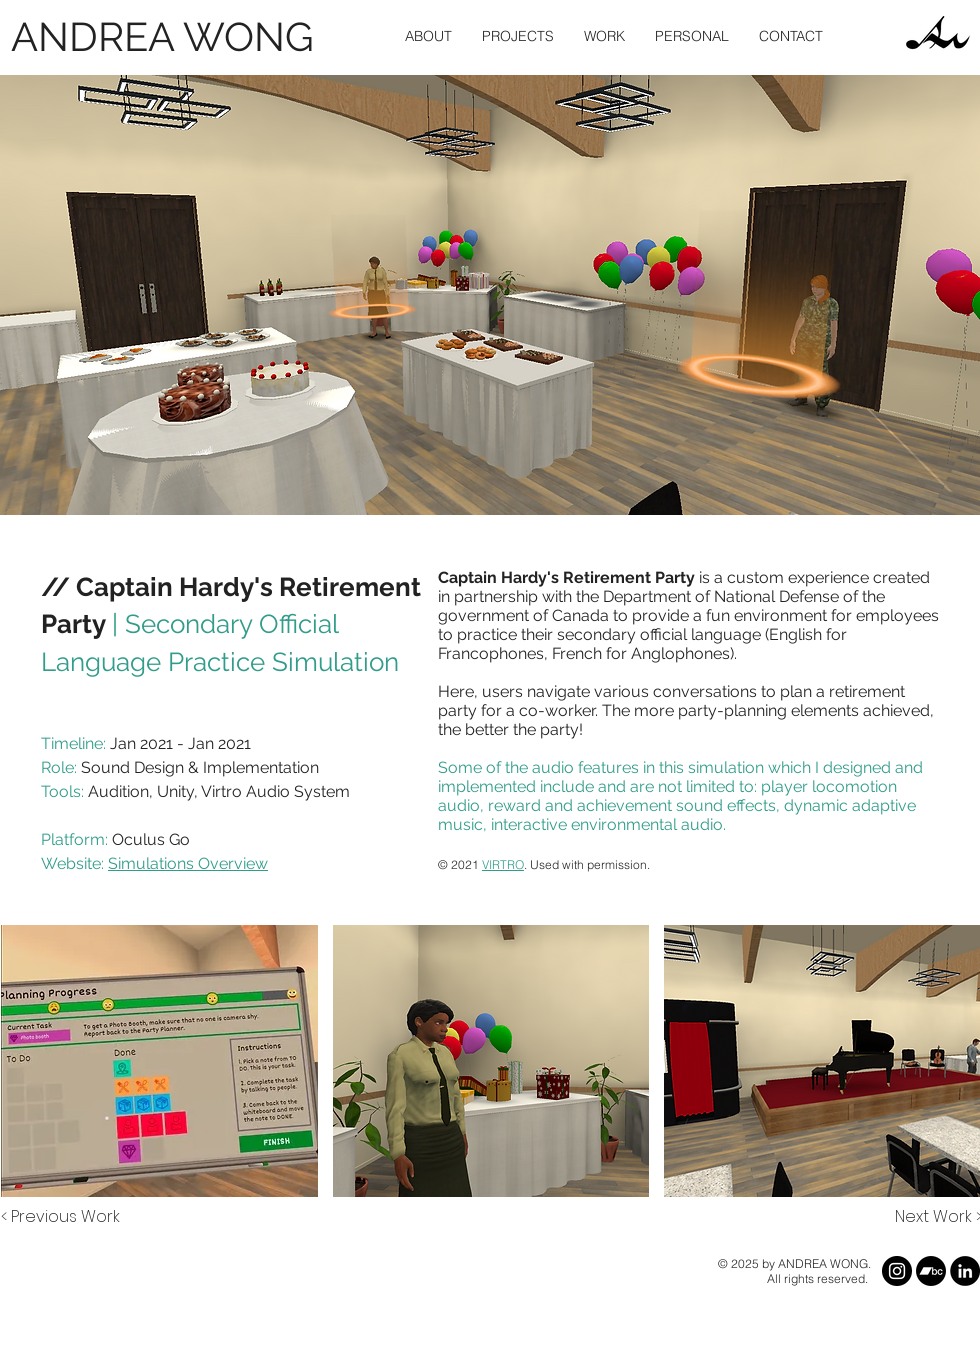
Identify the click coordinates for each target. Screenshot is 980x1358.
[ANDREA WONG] (167, 36)
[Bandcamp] (931, 1271)
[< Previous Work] (60, 1217)
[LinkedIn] (965, 1271)
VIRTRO (503, 864)
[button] (518, 36)
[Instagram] (897, 1271)
